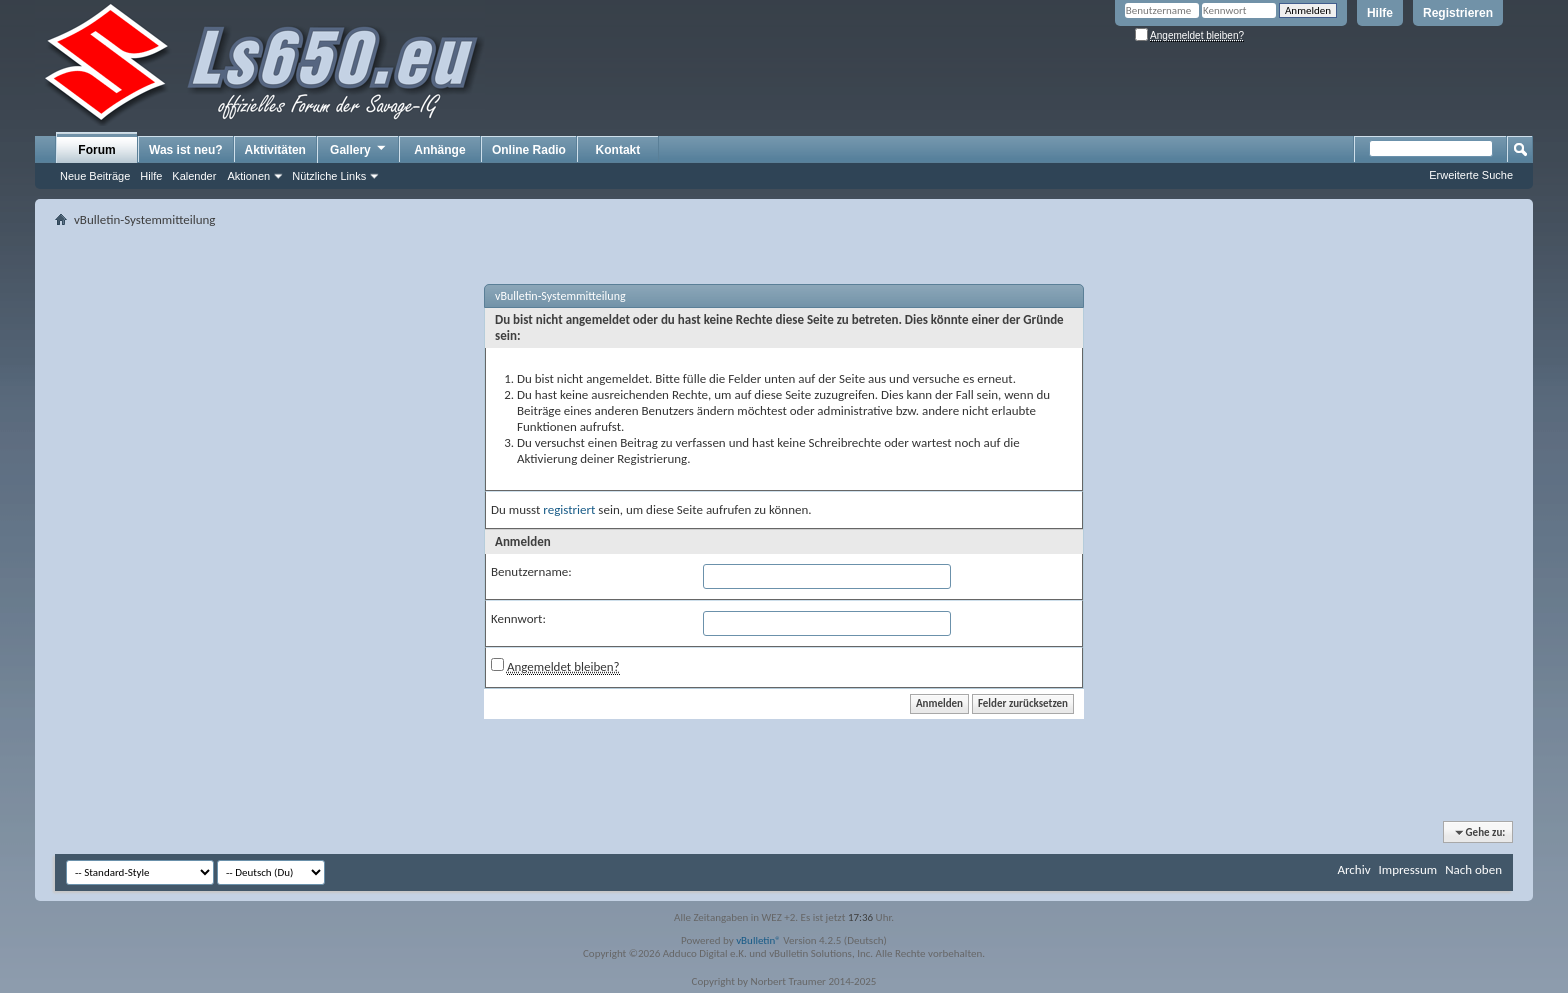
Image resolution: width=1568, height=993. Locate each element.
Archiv (1353, 869)
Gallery (359, 149)
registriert (569, 509)
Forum (96, 150)
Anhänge (439, 150)
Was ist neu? (186, 150)
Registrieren (1458, 13)
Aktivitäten (275, 150)
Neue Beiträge (95, 176)
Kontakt (618, 150)
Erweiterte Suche (1471, 175)
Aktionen (248, 176)
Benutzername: (531, 571)
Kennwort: (518, 618)
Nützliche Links (329, 176)
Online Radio (529, 150)
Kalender (194, 176)
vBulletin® (758, 940)
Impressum (1407, 869)
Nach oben (1473, 869)
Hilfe (1380, 13)
